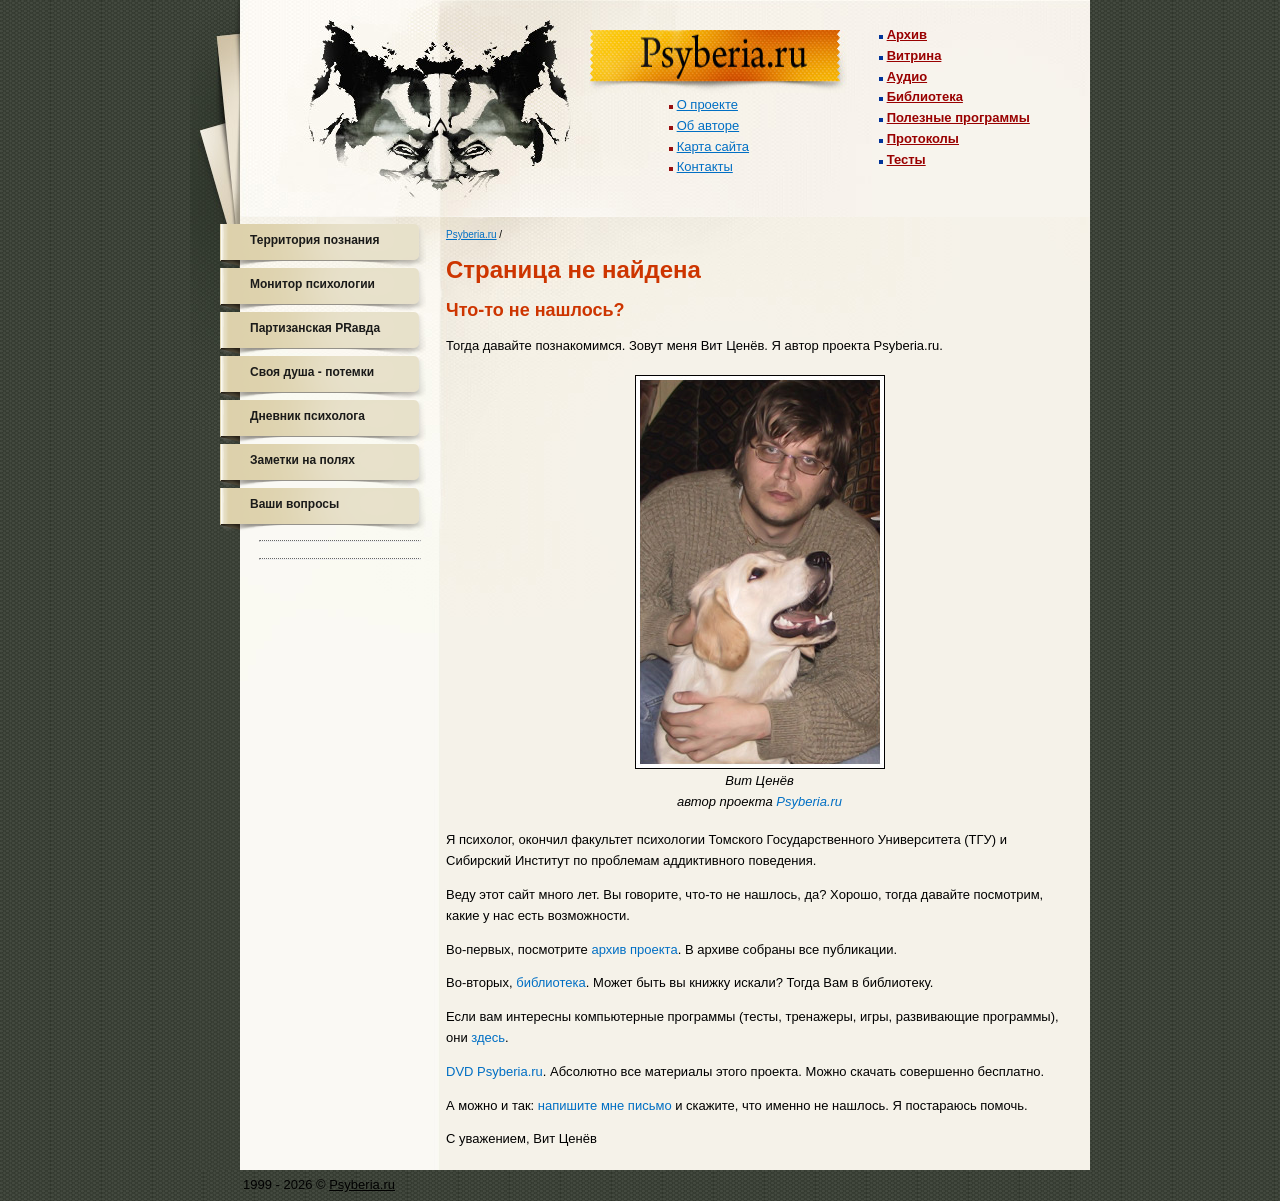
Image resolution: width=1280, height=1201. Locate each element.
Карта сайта (713, 146)
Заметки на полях (302, 460)
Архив (907, 34)
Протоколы (923, 138)
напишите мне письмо (605, 1105)
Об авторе (708, 125)
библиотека (551, 982)
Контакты (705, 166)
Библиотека (925, 96)
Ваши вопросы (294, 504)
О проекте (707, 104)
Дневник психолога (307, 416)
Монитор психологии (312, 284)
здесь (488, 1037)
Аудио (907, 76)
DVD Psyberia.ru (494, 1071)
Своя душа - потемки (312, 372)
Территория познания (314, 240)
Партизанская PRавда (315, 328)
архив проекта (634, 949)
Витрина (914, 55)
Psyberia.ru (471, 234)
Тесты (906, 159)
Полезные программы (958, 117)
